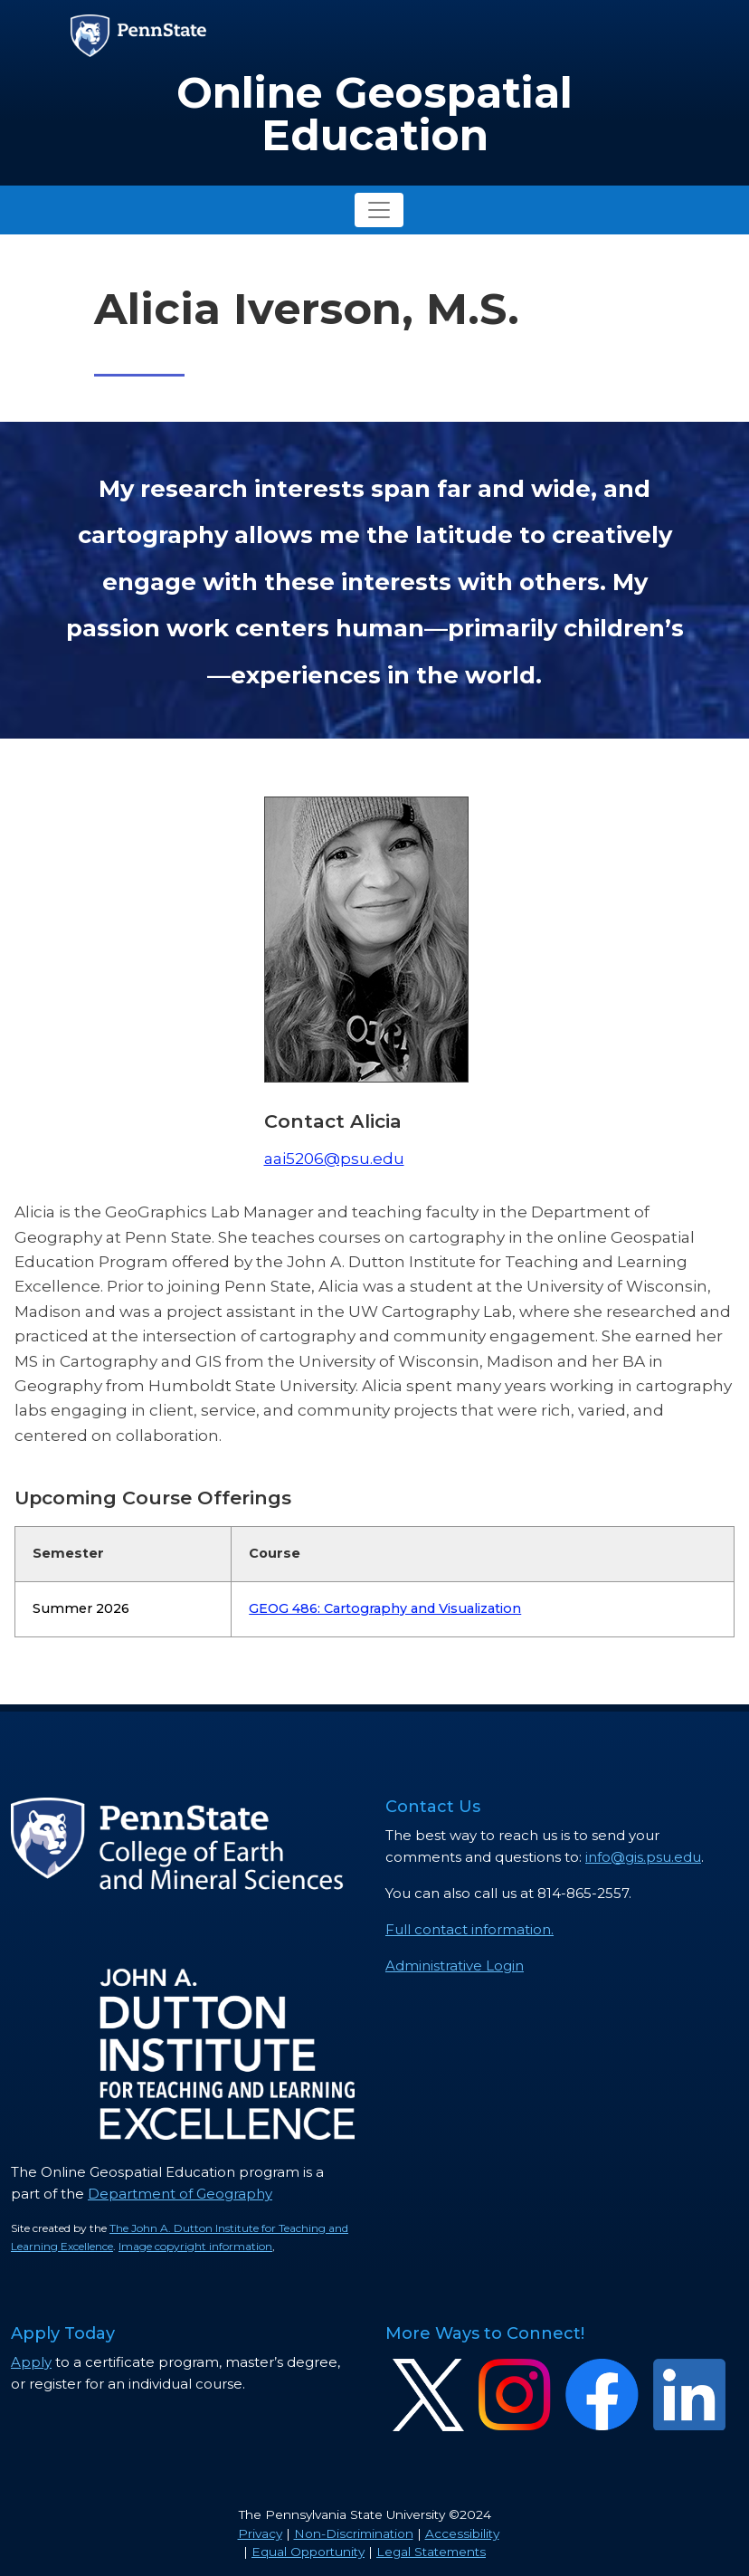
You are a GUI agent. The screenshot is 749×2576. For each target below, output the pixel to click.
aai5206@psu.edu (334, 1158)
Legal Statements (431, 2551)
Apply (31, 2362)
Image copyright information (195, 2246)
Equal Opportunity (308, 2551)
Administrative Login (454, 1965)
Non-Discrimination (353, 2533)
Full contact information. (469, 1929)
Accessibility (462, 2533)
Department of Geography (180, 2193)
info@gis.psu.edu (643, 1856)
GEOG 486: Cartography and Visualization (385, 1608)
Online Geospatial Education (374, 114)
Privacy (260, 2533)
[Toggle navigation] (379, 210)
